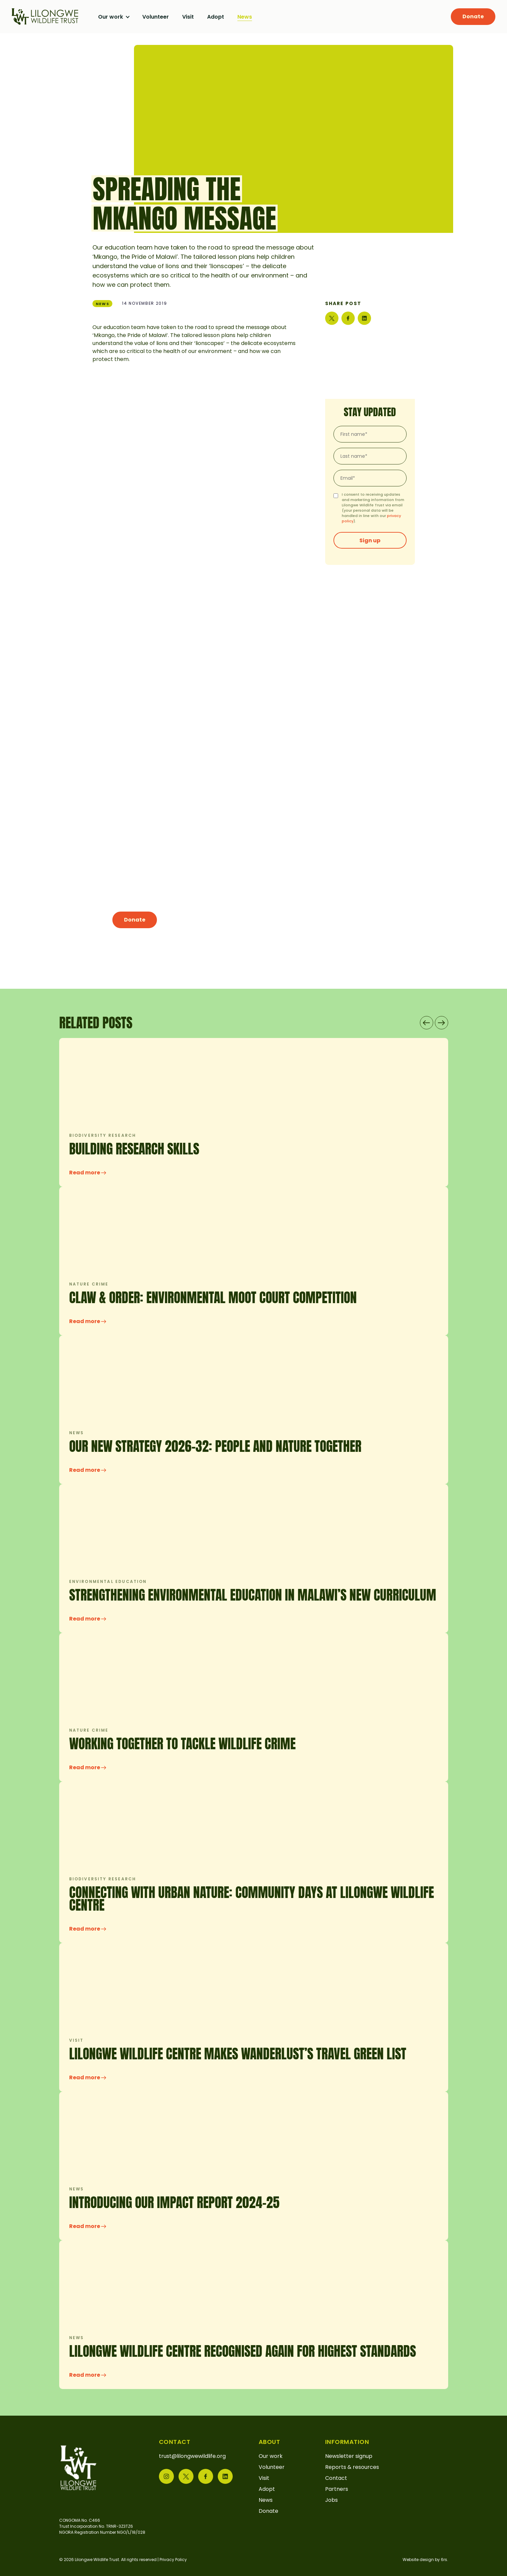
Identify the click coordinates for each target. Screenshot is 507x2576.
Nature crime (89, 1284)
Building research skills (134, 1149)
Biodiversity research (102, 1135)
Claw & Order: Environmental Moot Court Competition (213, 1297)
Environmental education (108, 1581)
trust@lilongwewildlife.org (192, 2456)
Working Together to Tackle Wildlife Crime (182, 1744)
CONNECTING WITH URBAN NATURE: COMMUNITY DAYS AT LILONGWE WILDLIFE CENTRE (251, 1898)
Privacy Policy (173, 2559)
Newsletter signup (348, 2456)
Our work (111, 17)
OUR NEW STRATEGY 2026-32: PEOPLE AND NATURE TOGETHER (215, 1446)
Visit (188, 17)
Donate (473, 16)
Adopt (215, 17)
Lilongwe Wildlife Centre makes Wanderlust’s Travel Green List (237, 2054)
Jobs (331, 2500)
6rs (444, 2559)
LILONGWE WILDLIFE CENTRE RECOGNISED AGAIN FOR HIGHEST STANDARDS (242, 2351)
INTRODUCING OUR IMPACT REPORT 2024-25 (174, 2202)
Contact (336, 2478)
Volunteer (155, 17)
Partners (336, 2489)
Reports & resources (352, 2467)
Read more (87, 1172)
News (244, 17)
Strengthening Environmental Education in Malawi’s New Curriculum (252, 1595)
